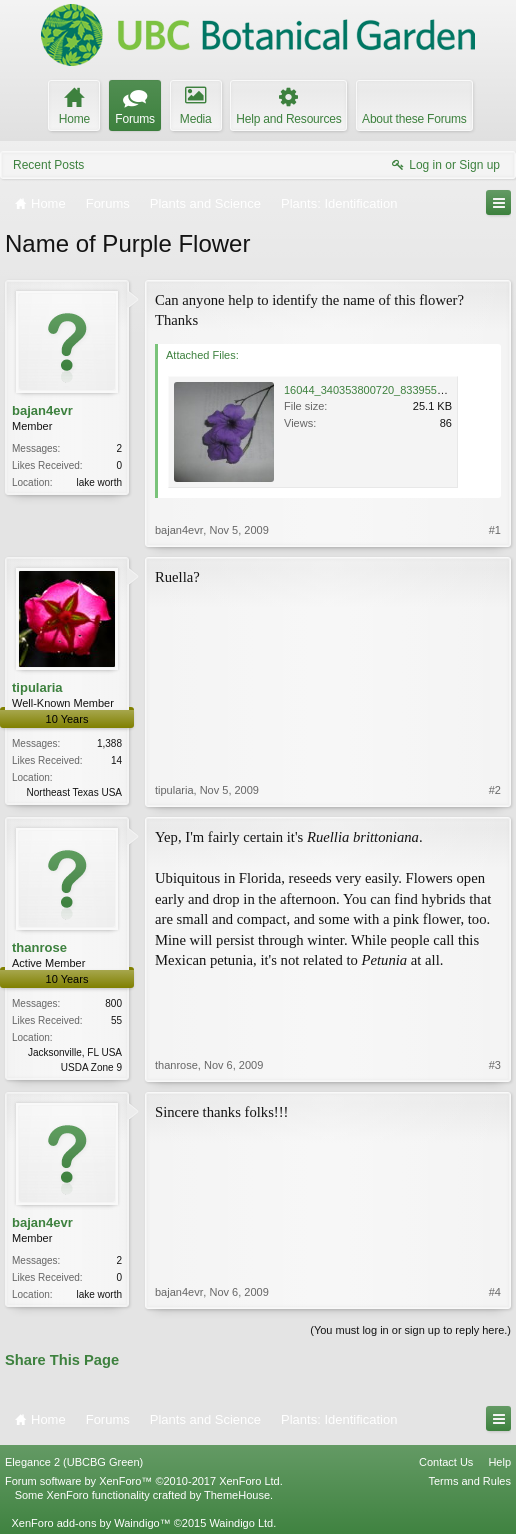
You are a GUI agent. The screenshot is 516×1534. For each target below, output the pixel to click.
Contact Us (446, 1462)
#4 (495, 1292)
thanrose (39, 947)
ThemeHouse (237, 1495)
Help (499, 1462)
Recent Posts (48, 165)
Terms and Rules (469, 1481)
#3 (495, 1065)
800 (113, 1003)
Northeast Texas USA (74, 792)
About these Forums (414, 119)
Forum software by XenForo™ (144, 1481)
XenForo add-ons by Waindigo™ (90, 1523)
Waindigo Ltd (241, 1523)
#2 (495, 790)
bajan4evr (42, 410)
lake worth (99, 482)
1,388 (109, 743)
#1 (495, 530)
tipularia (37, 687)
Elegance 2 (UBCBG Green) (74, 1462)
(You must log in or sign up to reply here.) (410, 1330)
